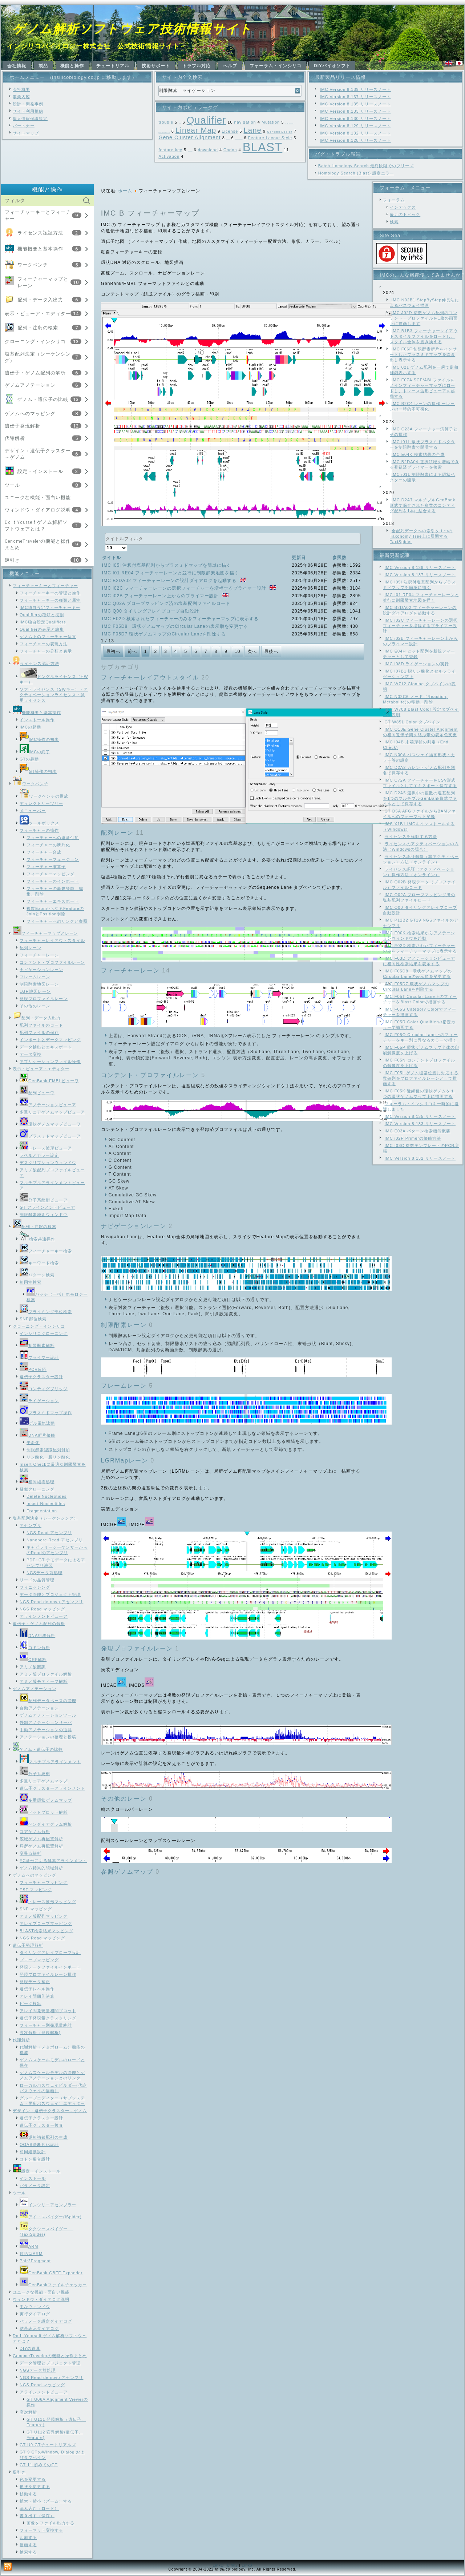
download (208, 150)
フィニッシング (35, 1587)
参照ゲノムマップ (127, 1872)
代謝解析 (15, 438)
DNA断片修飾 (37, 1435)
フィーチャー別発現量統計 (46, 2025)
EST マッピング (36, 1889)
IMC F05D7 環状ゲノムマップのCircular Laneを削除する (164, 634)
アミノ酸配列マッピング (44, 1916)
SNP (180, 123)
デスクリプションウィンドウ (48, 1162)
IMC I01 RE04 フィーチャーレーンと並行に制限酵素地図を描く (170, 572)
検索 (394, 222)
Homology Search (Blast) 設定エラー (356, 173)
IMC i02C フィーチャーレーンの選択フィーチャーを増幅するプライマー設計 (185, 588)
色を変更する (33, 2479)
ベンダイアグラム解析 (46, 1824)
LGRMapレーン (124, 1460)
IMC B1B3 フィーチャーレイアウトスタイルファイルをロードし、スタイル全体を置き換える (424, 336)
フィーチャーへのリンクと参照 (57, 921)
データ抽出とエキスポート (46, 1047)
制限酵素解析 (37, 1345)
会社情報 (16, 65)
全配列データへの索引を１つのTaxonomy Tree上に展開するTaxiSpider (421, 536)
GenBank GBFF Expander (51, 2273)
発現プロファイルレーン (44, 998)
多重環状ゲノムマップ (46, 1800)
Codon (230, 150)
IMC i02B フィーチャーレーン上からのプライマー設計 (161, 595)
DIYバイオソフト (332, 65)
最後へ (271, 651)
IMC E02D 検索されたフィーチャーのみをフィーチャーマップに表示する (180, 618)
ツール (12, 485)
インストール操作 (37, 720)
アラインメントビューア (44, 1616)
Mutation (271, 122)
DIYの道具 (30, 2348)
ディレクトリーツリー (41, 803)
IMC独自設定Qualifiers (43, 622)
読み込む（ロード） (39, 2508)
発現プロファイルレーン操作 (48, 1974)
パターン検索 (37, 1275)
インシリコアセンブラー (48, 2205)
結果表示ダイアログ (39, 2328)
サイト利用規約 (28, 111)
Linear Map (195, 130)
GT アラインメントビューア (47, 1207)
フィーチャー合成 (44, 852)
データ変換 (30, 1054)
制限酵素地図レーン (39, 984)
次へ (252, 651)
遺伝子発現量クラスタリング (48, 2018)
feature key (170, 150)
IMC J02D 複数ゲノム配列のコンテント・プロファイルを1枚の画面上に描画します (424, 318)
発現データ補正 (35, 1981)
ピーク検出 (30, 2003)
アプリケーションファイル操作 (50, 1061)
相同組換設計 (33, 2152)
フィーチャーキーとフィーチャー (45, 585)
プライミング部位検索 (46, 1311)
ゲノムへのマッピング (30, 413)
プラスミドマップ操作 (46, 1413)
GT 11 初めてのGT (39, 2465)
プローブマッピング (39, 1960)
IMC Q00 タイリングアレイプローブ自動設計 (150, 611)
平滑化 (33, 1442)
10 (237, 651)
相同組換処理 (37, 1482)
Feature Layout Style (270, 138)
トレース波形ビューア (46, 1148)
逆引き (12, 560)
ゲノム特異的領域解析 (41, 1868)
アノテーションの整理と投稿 (48, 1737)
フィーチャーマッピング (50, 874)
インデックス (403, 207)
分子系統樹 (35, 1773)
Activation (168, 156)
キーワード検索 (39, 1263)
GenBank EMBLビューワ (49, 1081)
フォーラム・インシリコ (276, 65)
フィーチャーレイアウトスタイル (52, 940)
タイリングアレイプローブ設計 (50, 1952)
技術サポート (156, 65)
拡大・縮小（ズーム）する (46, 2501)
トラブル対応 (196, 65)
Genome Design (279, 131)
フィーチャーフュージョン (53, 859)
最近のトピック (405, 214)
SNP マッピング (36, 1909)
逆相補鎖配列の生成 (44, 2137)
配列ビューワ (37, 1093)
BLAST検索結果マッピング (46, 1931)
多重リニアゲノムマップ (44, 1781)
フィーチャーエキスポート (53, 901)
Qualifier (206, 120)
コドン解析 (35, 1647)
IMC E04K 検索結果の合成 (418, 454)
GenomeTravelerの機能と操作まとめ (50, 2356)
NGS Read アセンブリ (49, 1532)
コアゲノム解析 (35, 1831)
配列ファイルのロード (41, 1025)
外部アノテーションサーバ (46, 1722)
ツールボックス (39, 823)
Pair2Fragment (35, 2261)
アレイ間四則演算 (37, 1996)
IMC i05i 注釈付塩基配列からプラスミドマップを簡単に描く (166, 565)
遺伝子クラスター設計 (41, 1377)
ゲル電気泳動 (37, 1423)
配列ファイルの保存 (39, 1032)
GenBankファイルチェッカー (53, 2285)
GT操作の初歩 (38, 771)
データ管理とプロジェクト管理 (50, 1594)
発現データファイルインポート (50, 1967)
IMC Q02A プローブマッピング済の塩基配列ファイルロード (166, 603)
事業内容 (21, 97)
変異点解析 (30, 1853)
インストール (33, 2178)
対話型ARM (31, 2253)
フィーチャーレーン (39, 955)
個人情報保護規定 (30, 118)
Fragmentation (42, 1511)
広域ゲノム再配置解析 (41, 1839)
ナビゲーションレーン (41, 969)
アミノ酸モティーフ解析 (44, 1681)
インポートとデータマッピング (50, 1040)
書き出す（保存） (37, 2515)
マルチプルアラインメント (50, 1762)
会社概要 (21, 89)
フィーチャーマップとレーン (45, 933)
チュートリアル (112, 65)
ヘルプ (230, 65)
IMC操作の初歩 (39, 739)
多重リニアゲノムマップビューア (52, 1112)
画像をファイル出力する (50, 2523)
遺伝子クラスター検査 (41, 2125)
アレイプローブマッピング (46, 1923)
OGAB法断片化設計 (39, 2144)
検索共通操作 (37, 1239)
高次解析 (28, 2412)
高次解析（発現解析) (40, 2032)
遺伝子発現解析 (22, 426)
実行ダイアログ (35, 2314)
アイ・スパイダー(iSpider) (51, 2217)
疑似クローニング (37, 1489)
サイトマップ (26, 133)
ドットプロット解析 (44, 1812)
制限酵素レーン (124, 1325)
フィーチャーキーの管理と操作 (50, 593)
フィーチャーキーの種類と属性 (50, 600)
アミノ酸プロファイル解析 (46, 1674)
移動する (28, 2494)
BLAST (263, 147)
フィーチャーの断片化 (48, 845)
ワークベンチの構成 (44, 796)
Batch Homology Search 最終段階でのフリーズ (366, 166)
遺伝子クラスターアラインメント (52, 1788)
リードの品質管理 (37, 1580)
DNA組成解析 (37, 1635)
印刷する (28, 2537)
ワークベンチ (32, 265)
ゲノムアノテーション (30, 385)
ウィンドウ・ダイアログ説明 (38, 510)
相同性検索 (30, 1282)
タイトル (111, 557)
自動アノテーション (39, 1708)
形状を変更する (35, 2486)
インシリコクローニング (44, 1333)
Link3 (247, 2565)
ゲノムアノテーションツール (48, 1715)
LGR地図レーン (35, 991)
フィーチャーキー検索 (46, 1251)
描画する (28, 2545)
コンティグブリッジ (44, 1389)
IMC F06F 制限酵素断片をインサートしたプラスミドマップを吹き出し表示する (423, 354)
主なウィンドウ (35, 2306)
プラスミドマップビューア (50, 1136)
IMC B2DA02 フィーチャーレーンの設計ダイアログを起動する (170, 580)
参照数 (339, 557)
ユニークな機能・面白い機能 (38, 497)
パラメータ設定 (35, 2185)
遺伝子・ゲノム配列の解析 (35, 373)
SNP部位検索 (33, 1319)
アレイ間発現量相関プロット (48, 2011)
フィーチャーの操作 (39, 830)
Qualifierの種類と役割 (42, 615)
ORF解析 (33, 1659)
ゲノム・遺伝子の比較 (42, 399)
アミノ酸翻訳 (33, 1667)
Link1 (218, 2565)
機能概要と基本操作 (40, 249)
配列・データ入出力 (40, 299)
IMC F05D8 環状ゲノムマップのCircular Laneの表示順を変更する (175, 626)
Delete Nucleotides (46, 1496)
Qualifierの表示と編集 (42, 629)
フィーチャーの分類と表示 (46, 651)
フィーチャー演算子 (46, 866)
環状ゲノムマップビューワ (50, 1124)
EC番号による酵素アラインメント (53, 1860)
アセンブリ (30, 1525)
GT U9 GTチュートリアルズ (48, 2445)
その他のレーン (35, 1006)
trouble (165, 122)
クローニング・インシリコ (35, 341)
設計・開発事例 (28, 104)
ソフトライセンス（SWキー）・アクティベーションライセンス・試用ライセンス (54, 694)
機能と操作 (72, 65)
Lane (253, 130)
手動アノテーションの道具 (46, 1730)
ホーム (125, 190)
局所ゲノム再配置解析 (41, 1846)
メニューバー (33, 810)
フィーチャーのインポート (53, 881)
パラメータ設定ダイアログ (46, 2321)
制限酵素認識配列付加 (48, 1450)
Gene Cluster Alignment (189, 137)
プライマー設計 (39, 1357)
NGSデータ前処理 (44, 1572)
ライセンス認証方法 (40, 233)
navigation (245, 122)
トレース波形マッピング (48, 1901)
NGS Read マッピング (42, 1609)
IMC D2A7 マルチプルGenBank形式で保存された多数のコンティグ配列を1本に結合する (422, 505)
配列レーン (30, 948)
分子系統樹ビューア (44, 1200)
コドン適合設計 (35, 2159)
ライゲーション (39, 1401)
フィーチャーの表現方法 (44, 644)
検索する (28, 2552)
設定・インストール (40, 471)
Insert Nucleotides (46, 1503)
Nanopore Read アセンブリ (55, 1540)
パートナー (24, 126)
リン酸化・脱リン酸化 (48, 1457)
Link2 (232, 2565)
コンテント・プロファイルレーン (52, 962)
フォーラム (394, 200)
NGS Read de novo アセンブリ (51, 1602)
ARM (29, 2246)
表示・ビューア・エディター (38, 313)
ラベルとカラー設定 (39, 1155)
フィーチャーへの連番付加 (53, 837)
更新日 (299, 557)
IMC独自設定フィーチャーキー (50, 607)
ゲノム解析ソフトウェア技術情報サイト (132, 29)
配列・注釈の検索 (37, 327)
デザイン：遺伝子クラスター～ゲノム (50, 2110)
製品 (43, 65)
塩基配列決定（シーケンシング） (45, 1518)
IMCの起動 (30, 727)
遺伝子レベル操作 (37, 1989)
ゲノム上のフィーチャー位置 (48, 636)
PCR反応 (33, 1369)
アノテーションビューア (48, 1105)
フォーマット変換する (41, 2530)
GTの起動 (29, 759)
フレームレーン (35, 977)
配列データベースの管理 (48, 1700)
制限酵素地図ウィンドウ (44, 1214)
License (230, 131)
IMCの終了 (35, 752)
